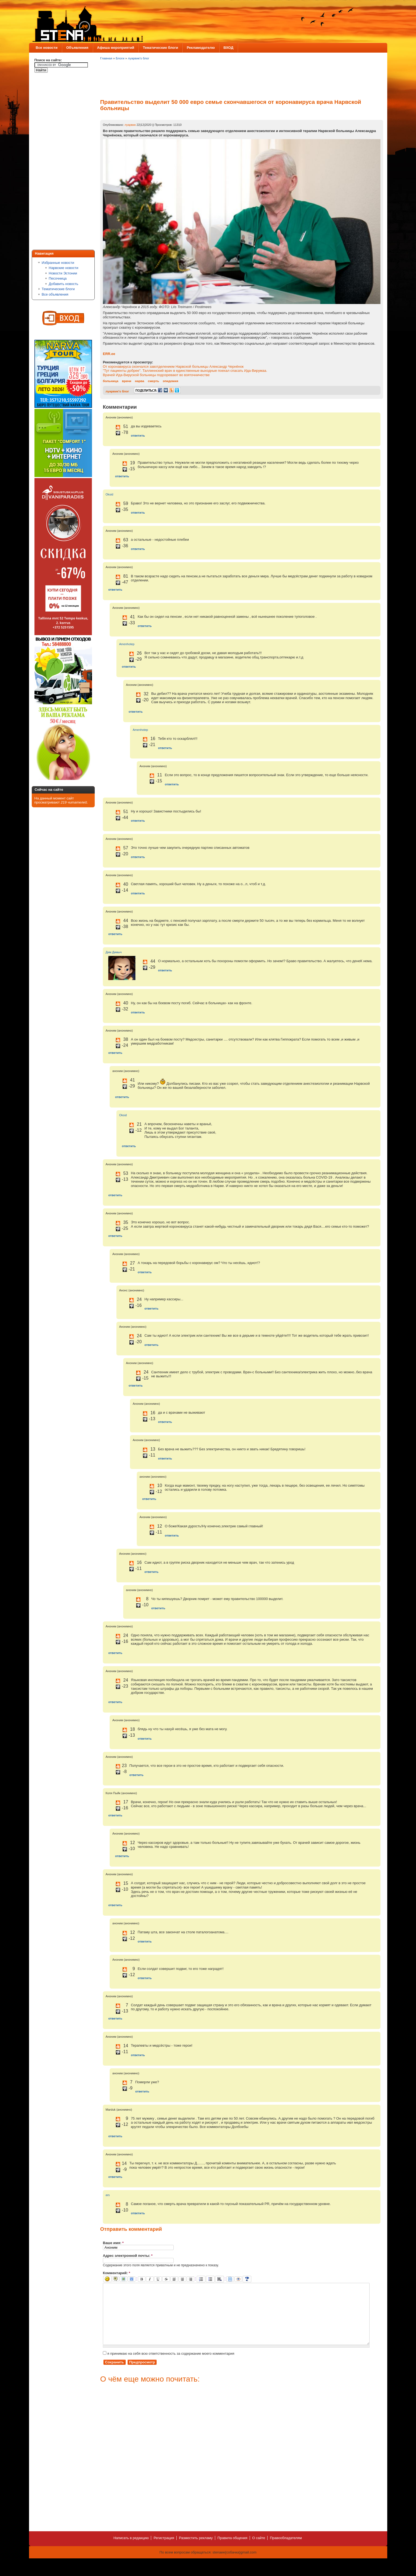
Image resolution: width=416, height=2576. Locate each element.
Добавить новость (63, 284)
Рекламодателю (201, 48)
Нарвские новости (63, 268)
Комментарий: (116, 2273)
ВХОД (228, 48)
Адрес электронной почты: (128, 2256)
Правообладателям (286, 2550)
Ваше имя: (113, 2243)
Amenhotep (127, 644)
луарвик (130, 124)
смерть (153, 381)
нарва (139, 381)
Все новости (47, 48)
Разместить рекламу (196, 2550)
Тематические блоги (160, 48)
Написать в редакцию (131, 2550)
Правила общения (232, 2550)
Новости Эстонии (63, 273)
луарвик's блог (138, 58)
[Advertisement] (56, 162)
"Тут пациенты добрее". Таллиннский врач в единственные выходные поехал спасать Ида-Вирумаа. (185, 371)
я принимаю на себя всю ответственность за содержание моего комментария (168, 2366)
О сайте (258, 2550)
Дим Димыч (114, 952)
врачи (126, 381)
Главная (106, 58)
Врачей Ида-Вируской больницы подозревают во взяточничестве (156, 375)
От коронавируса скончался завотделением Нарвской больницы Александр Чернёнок (173, 366)
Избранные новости (58, 263)
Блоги (120, 58)
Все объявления (55, 294)
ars (108, 2195)
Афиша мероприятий (115, 48)
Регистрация (164, 2550)
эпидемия (170, 381)
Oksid (109, 494)
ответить (138, 435)
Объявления (77, 48)
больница (110, 381)
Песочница (58, 278)
